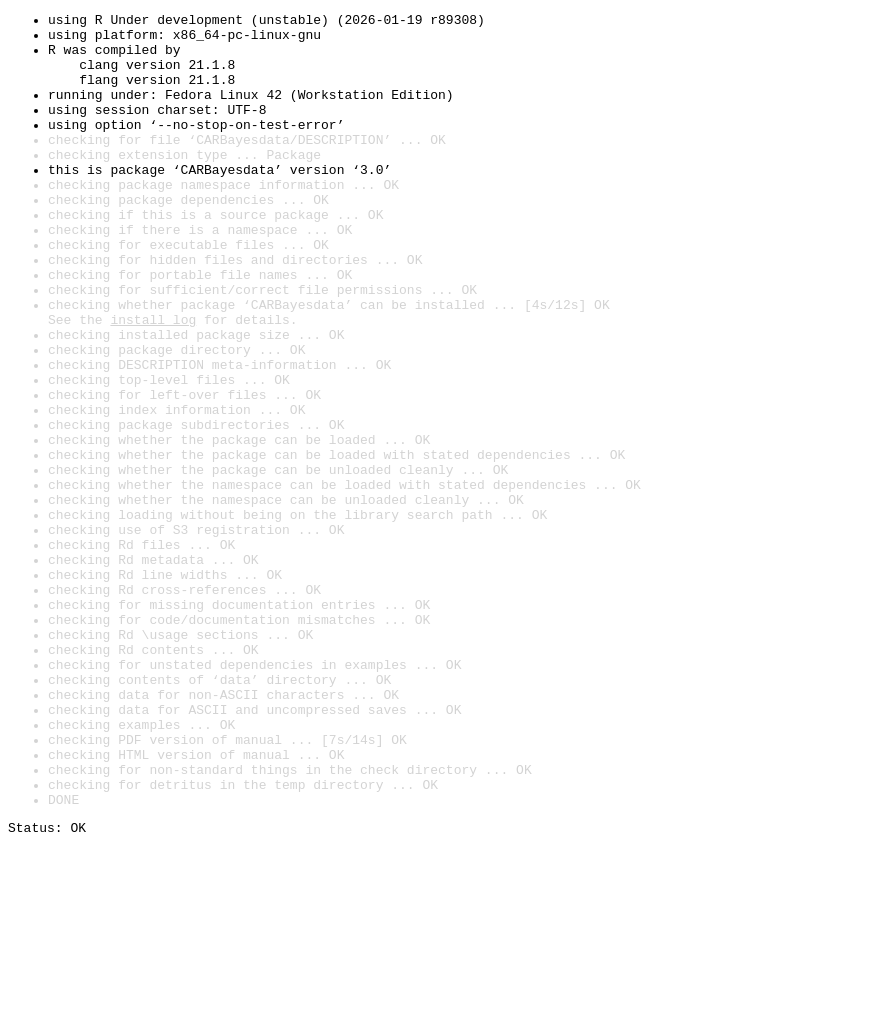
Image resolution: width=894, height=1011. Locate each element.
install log (153, 382)
